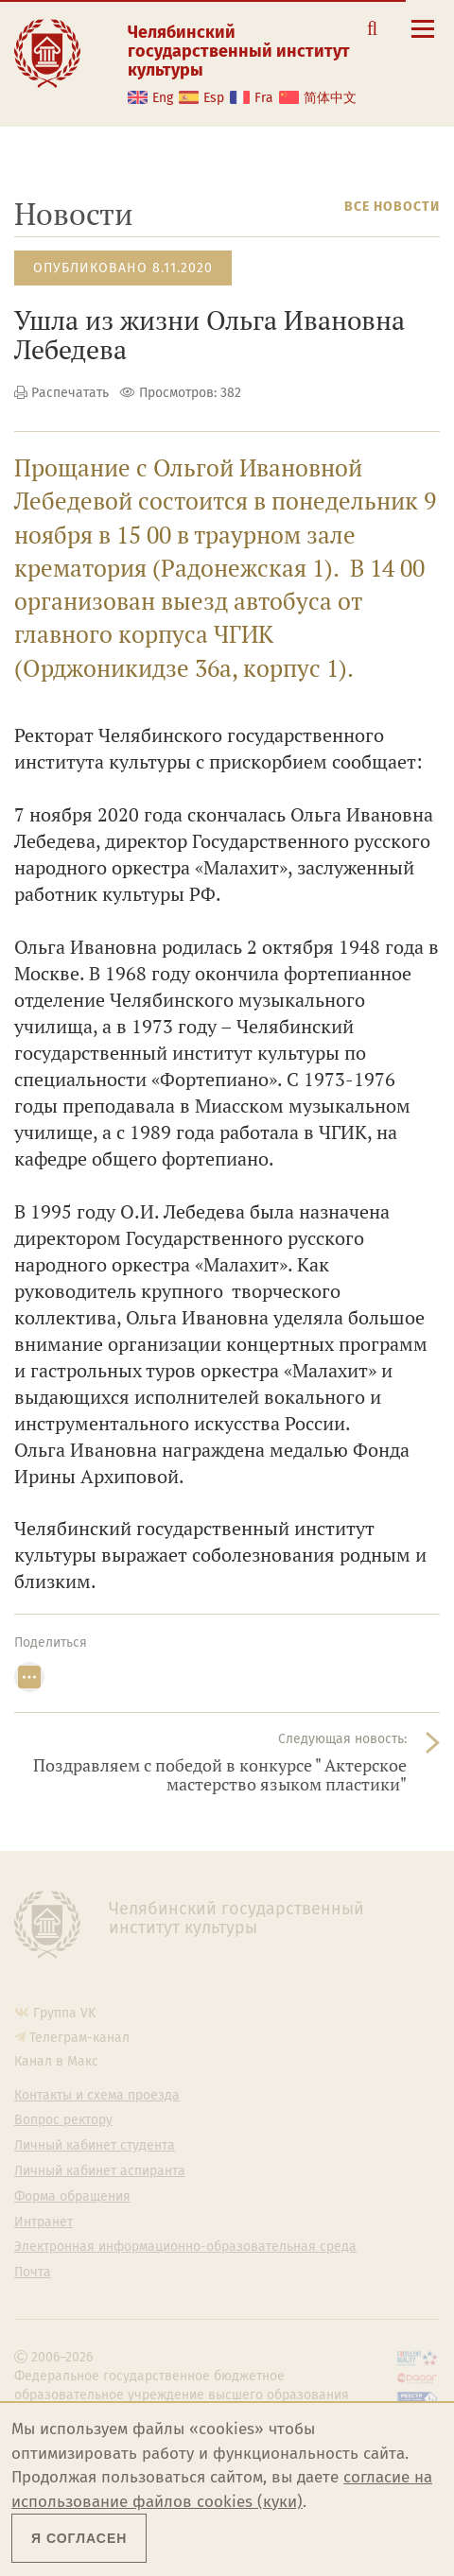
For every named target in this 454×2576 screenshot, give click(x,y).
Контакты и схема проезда (97, 2095)
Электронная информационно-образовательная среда (185, 2247)
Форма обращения (72, 2196)
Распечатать (70, 393)
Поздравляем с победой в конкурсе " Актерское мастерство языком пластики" (220, 1775)
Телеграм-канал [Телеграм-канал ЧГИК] (79, 2038)
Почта (32, 2272)
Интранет (43, 2222)
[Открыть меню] (423, 39)
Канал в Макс (56, 2061)
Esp (213, 98)
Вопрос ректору (63, 2120)
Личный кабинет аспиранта (99, 2171)
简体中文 (330, 98)
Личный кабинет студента (94, 2145)
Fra (263, 98)
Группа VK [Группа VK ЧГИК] (64, 2013)
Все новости (392, 207)
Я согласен (79, 2538)
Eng (162, 98)
